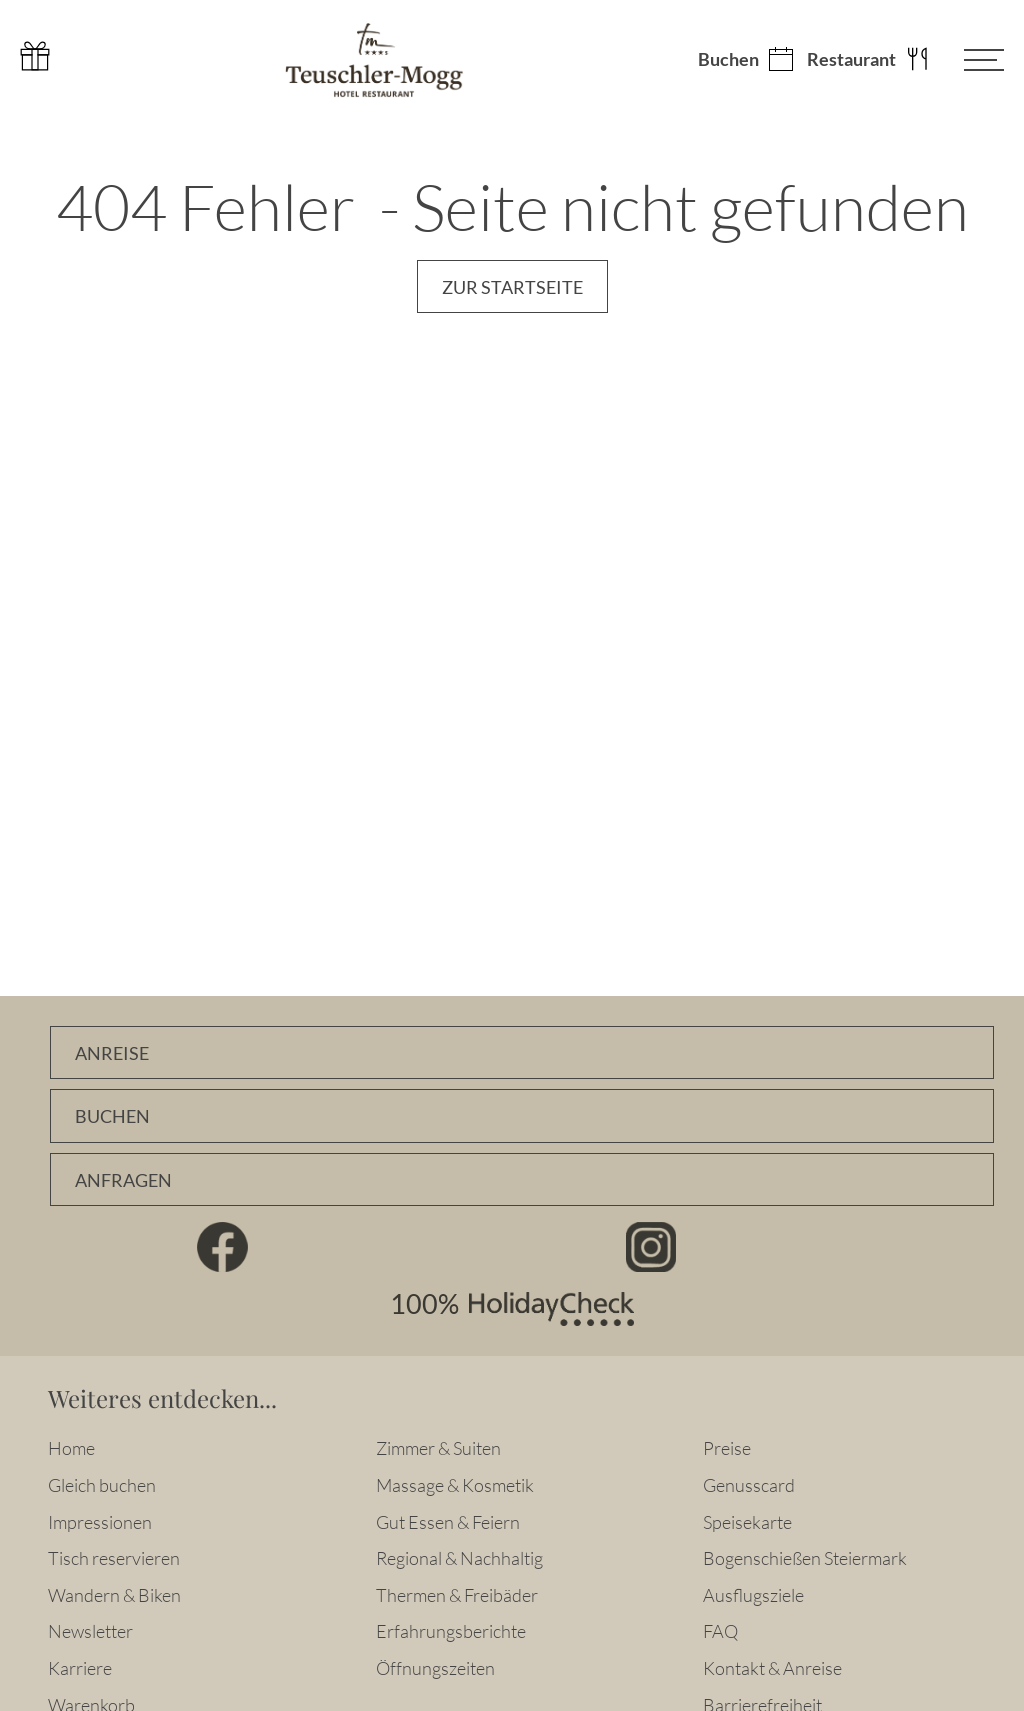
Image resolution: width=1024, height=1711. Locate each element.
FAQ (720, 1631)
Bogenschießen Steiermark (805, 1558)
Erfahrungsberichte (451, 1631)
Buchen (728, 60)
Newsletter (90, 1631)
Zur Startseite (512, 287)
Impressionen (100, 1522)
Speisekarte (747, 1522)
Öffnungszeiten (435, 1668)
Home (71, 1448)
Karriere (80, 1668)
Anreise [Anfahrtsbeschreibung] (112, 1053)
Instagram (652, 1247)
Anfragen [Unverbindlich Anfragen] (123, 1180)
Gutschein (35, 56)
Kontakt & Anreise (772, 1668)
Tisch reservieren (114, 1558)
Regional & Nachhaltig (459, 1558)
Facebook (223, 1247)
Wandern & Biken (114, 1595)
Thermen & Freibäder (457, 1595)
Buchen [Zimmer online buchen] (112, 1116)
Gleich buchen (102, 1485)
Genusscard (749, 1485)
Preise (727, 1448)
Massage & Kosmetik (455, 1485)
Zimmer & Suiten (438, 1448)
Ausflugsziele (753, 1595)
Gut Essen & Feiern (448, 1522)
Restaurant (851, 60)
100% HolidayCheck (512, 1309)
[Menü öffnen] (969, 60)
